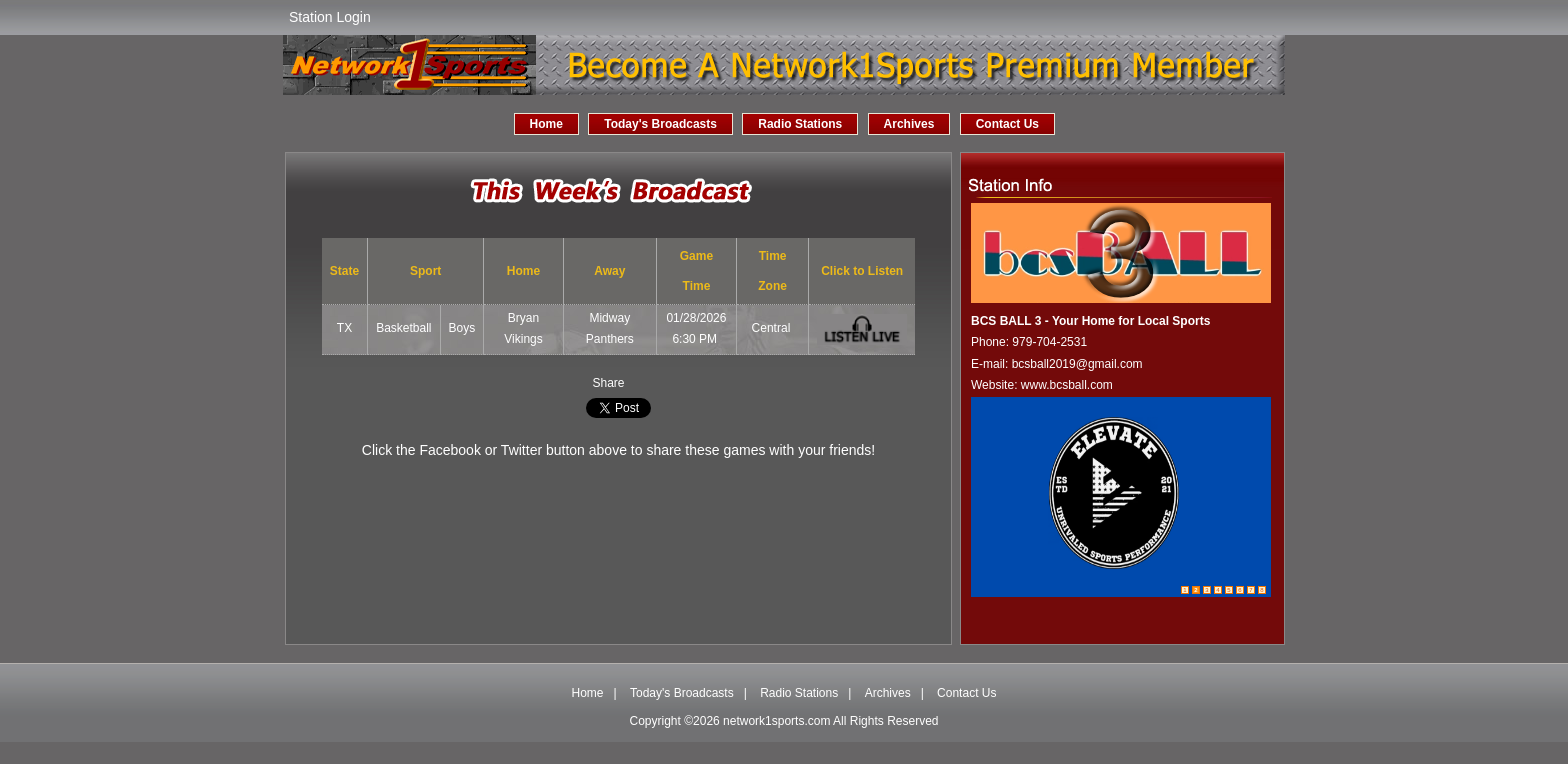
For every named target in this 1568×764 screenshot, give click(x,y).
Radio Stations (800, 124)
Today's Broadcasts (660, 124)
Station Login (330, 17)
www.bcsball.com (1067, 385)
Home (546, 124)
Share (608, 383)
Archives (909, 124)
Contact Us (1007, 124)
